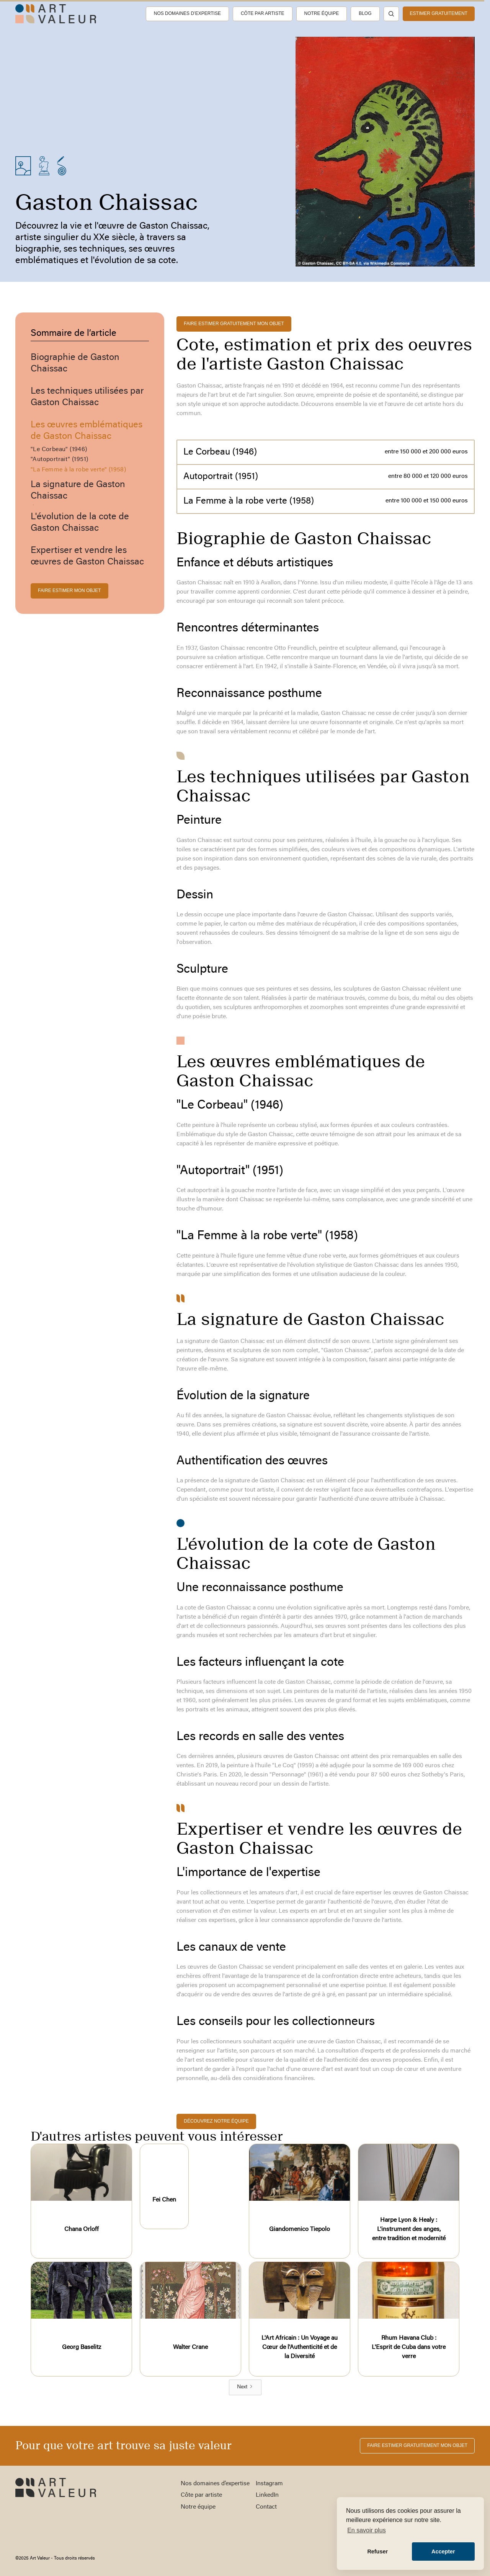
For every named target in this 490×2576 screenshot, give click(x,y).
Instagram (269, 2484)
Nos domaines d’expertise (187, 13)
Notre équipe (321, 13)
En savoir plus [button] (366, 2530)
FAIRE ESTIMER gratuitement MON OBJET (234, 323)
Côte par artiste (262, 13)
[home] (55, 13)
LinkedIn (267, 2495)
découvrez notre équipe (216, 2121)
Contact (266, 2507)
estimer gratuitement (438, 13)
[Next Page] (245, 2387)
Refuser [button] (377, 2551)
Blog (365, 13)
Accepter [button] (443, 2551)
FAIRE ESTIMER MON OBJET (69, 590)
